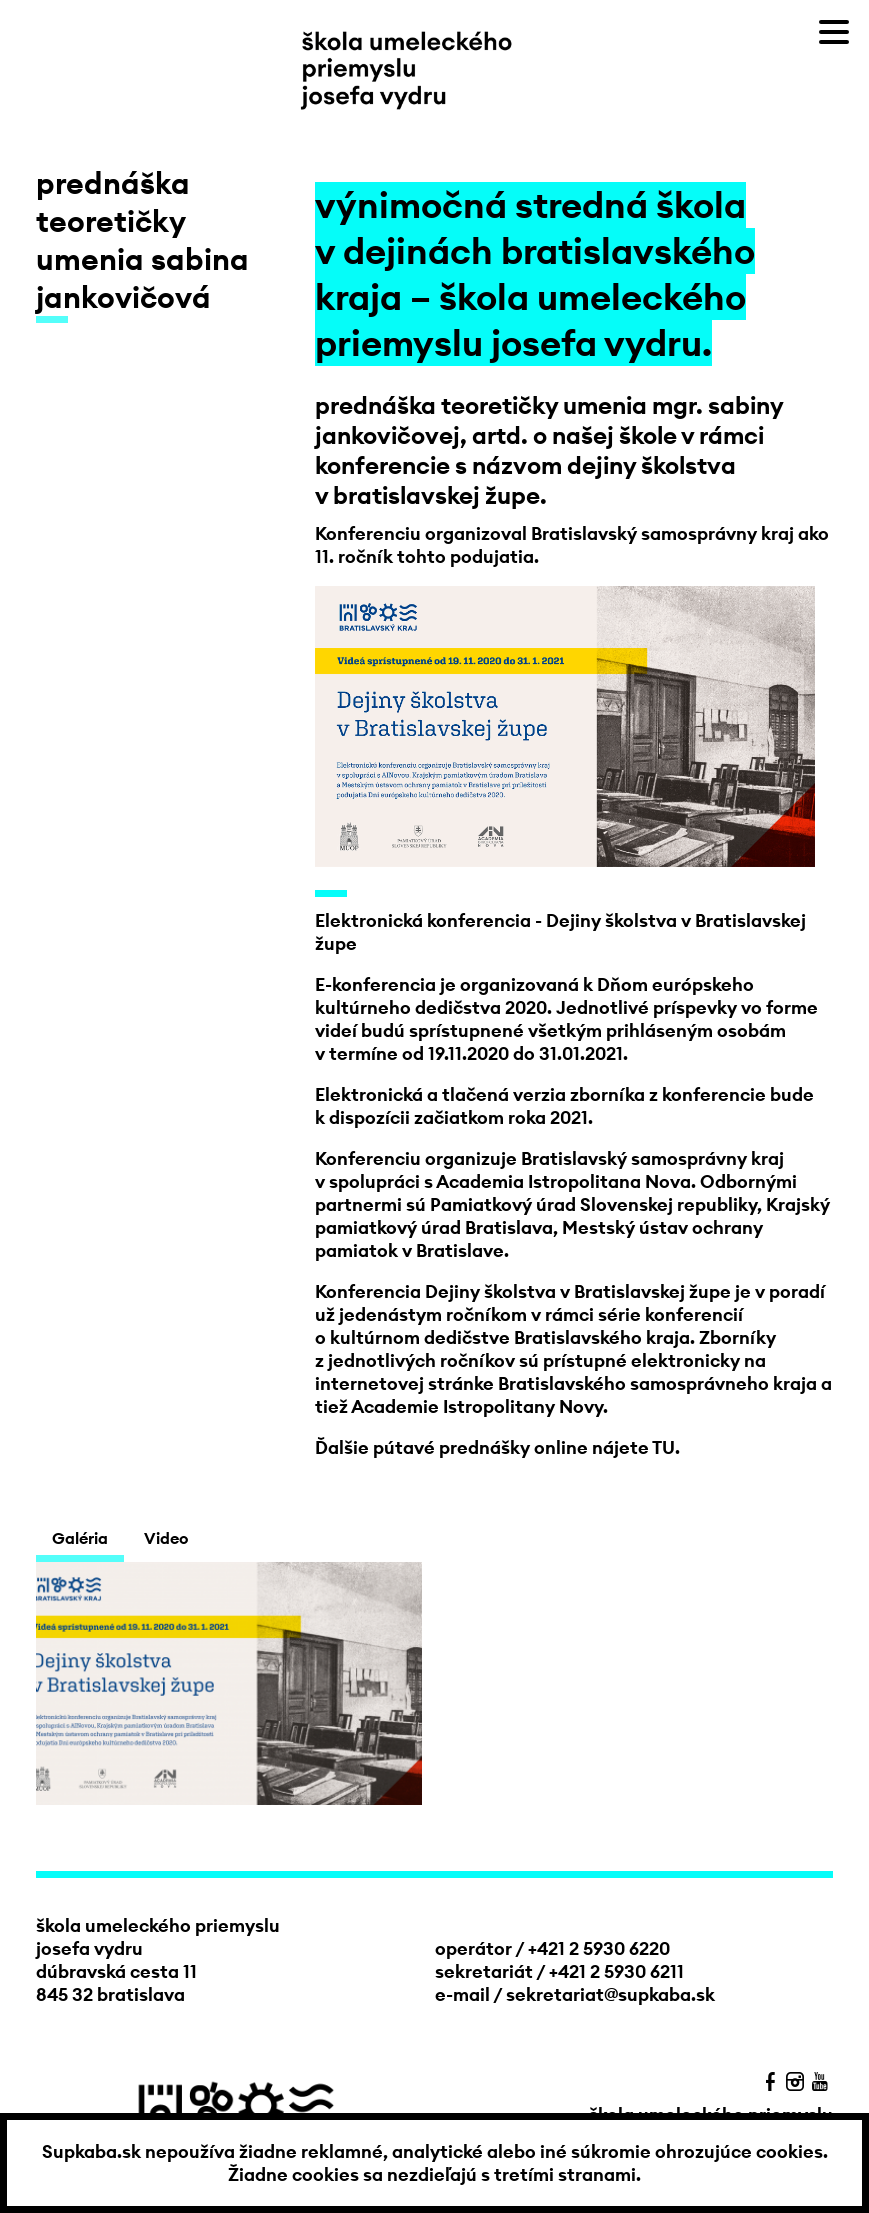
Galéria (80, 1538)
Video (166, 1538)
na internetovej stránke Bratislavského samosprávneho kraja (568, 1372)
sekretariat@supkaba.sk (610, 1994)
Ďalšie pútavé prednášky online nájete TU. (497, 1447)
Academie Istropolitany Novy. (479, 1406)
